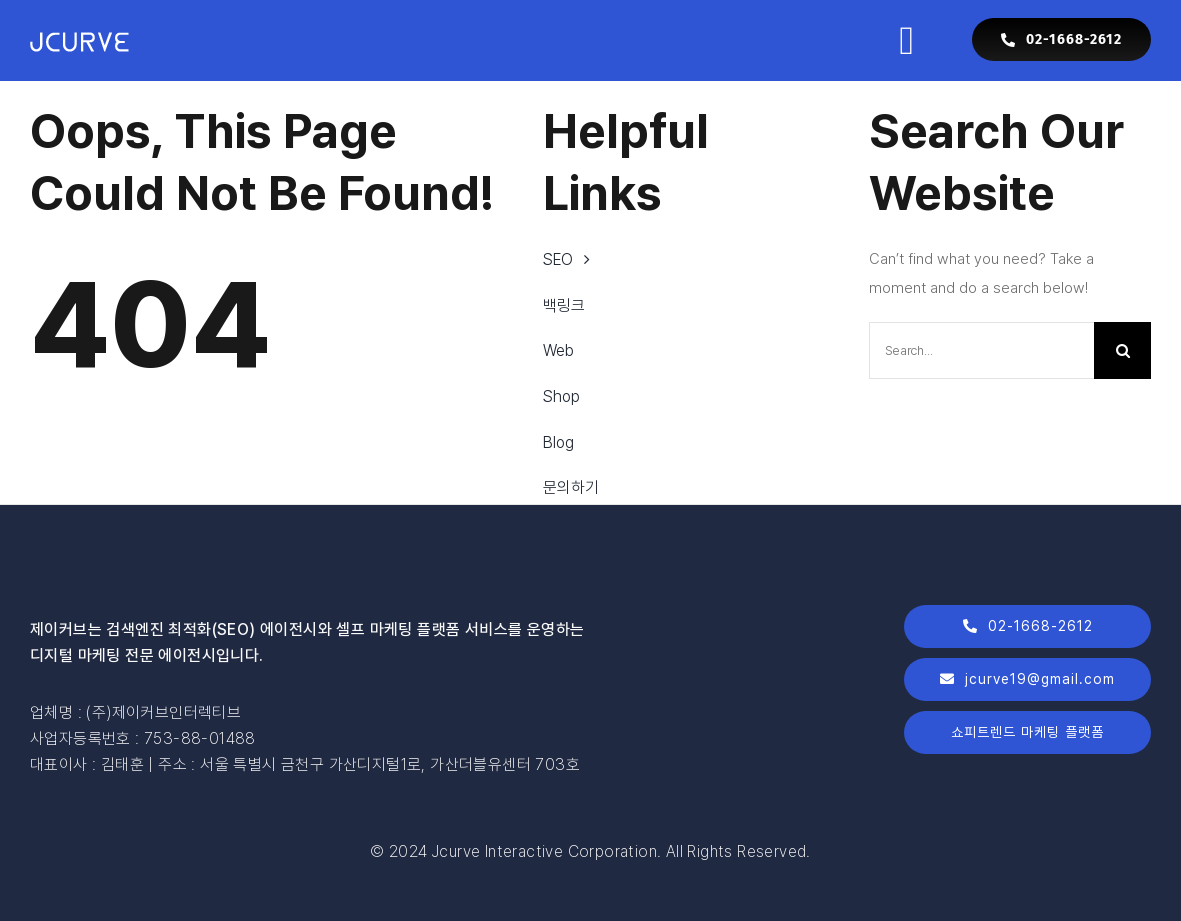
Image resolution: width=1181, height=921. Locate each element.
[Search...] (981, 350)
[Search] (1122, 350)
